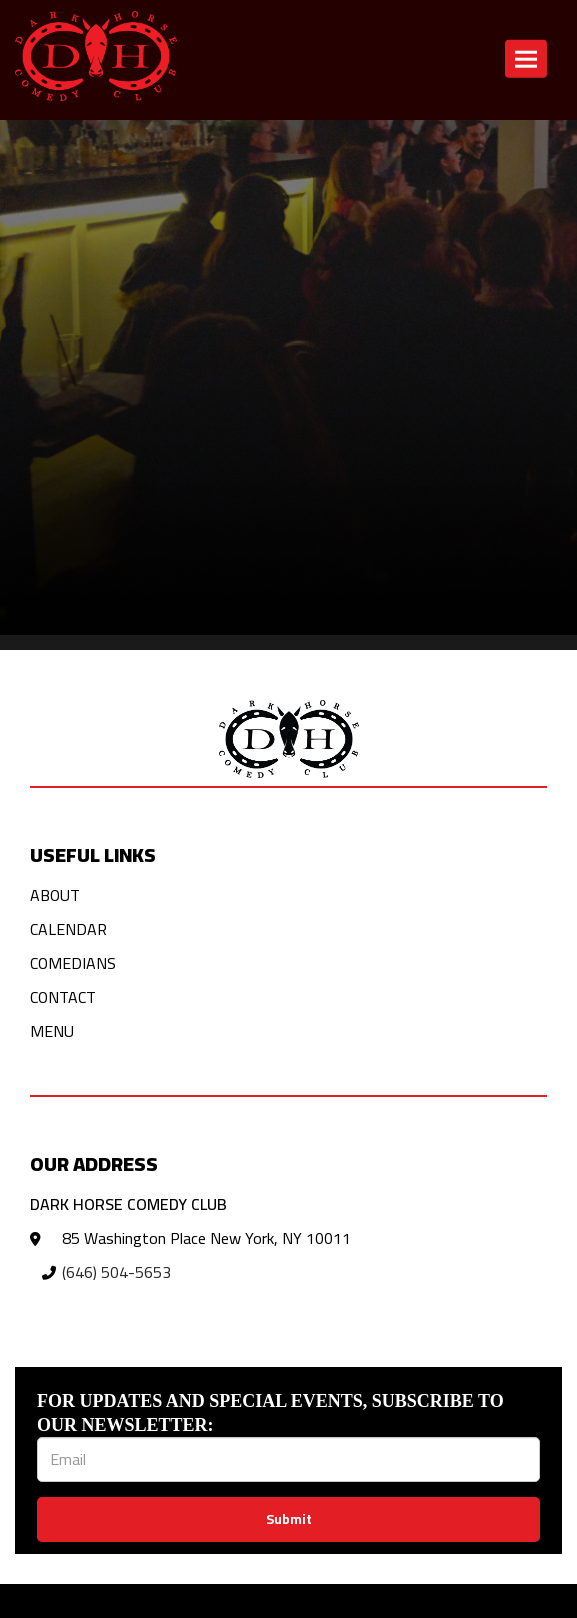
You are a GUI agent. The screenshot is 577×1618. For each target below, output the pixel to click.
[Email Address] (288, 1459)
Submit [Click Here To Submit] (289, 1519)
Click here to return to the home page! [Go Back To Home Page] (128, 144)
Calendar (68, 929)
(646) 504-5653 (116, 1272)
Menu (52, 1031)
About (55, 895)
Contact (63, 997)
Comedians (73, 963)
